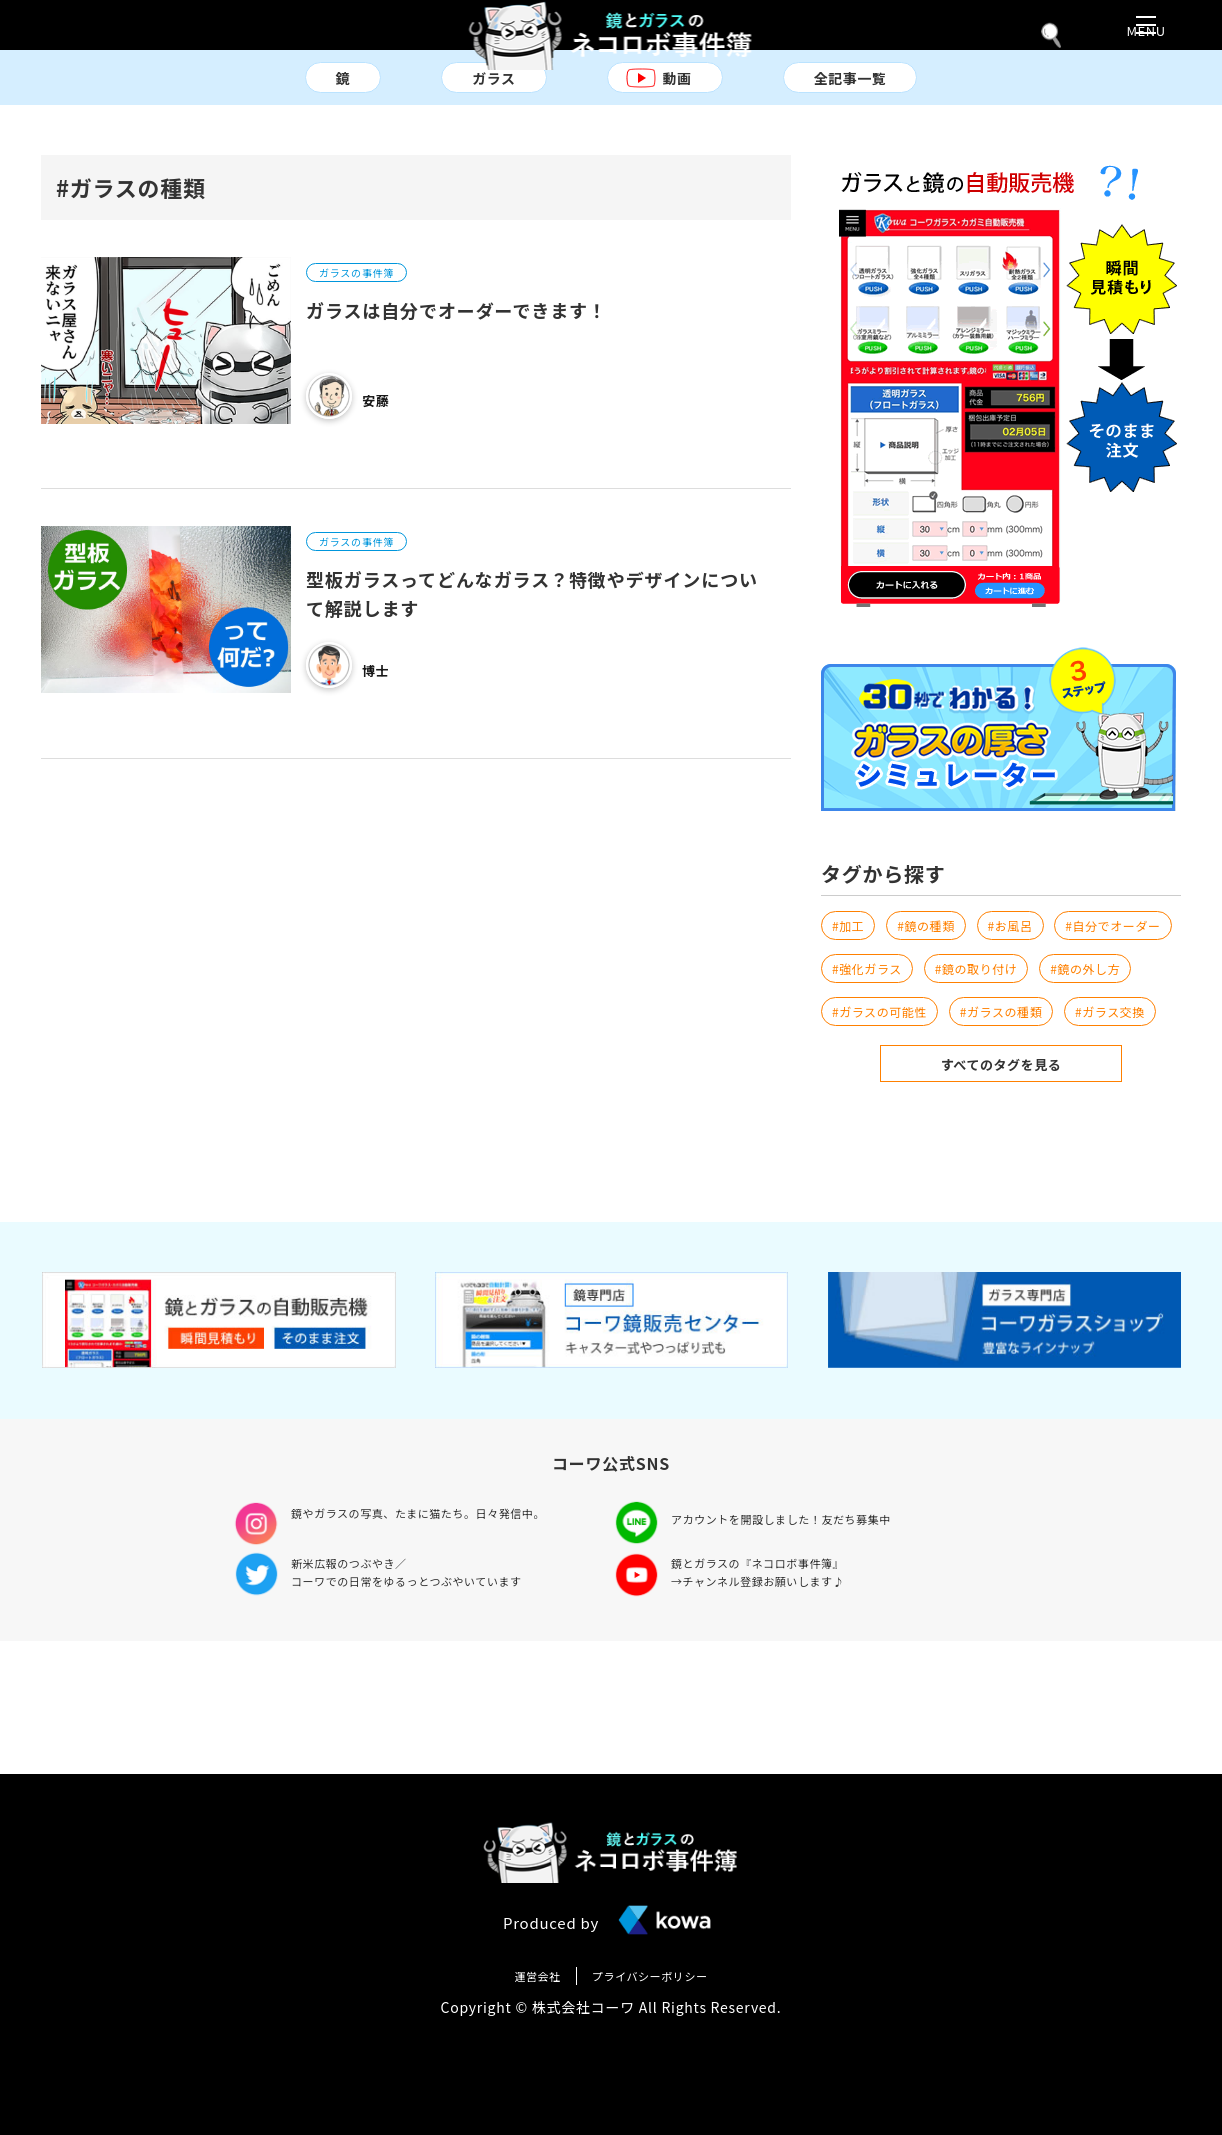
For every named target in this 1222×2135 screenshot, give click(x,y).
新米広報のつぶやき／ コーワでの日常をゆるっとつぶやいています (428, 1704)
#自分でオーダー (888, 993)
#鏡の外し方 (1003, 1039)
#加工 (851, 947)
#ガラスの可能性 (888, 1085)
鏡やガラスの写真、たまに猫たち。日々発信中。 (442, 1643)
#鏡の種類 (937, 947)
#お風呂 (1029, 947)
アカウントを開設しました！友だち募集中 (801, 1643)
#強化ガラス (1018, 993)
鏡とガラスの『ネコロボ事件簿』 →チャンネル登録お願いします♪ (774, 1704)
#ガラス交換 (873, 1131)
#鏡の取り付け (880, 1039)
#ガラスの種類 (1024, 1085)
